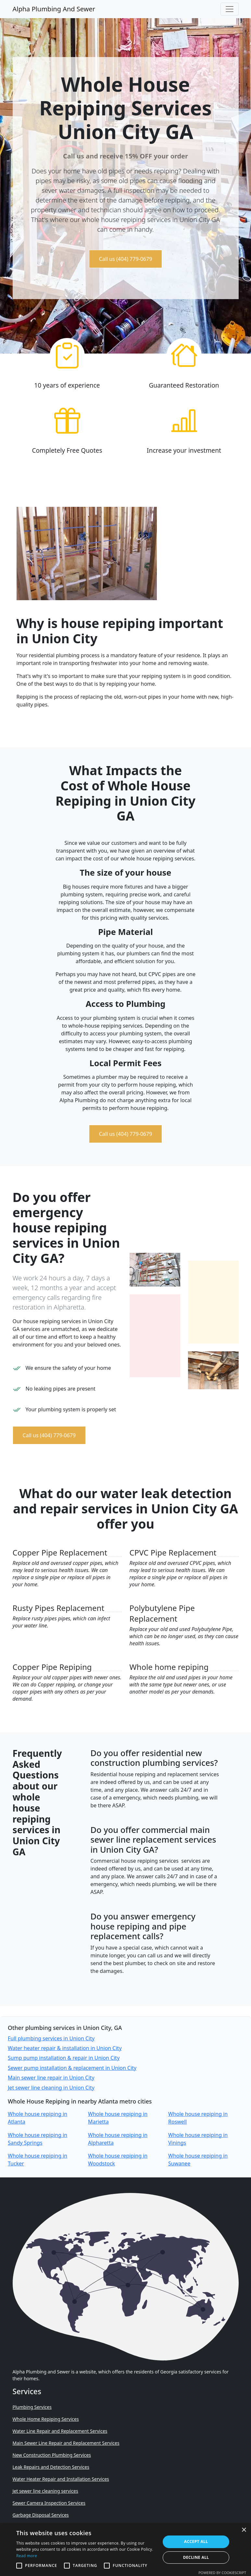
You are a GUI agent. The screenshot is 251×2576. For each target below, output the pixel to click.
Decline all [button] (196, 2557)
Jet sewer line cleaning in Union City (51, 2087)
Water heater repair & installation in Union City (65, 2048)
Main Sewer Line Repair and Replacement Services (66, 2443)
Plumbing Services (32, 2407)
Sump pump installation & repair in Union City (63, 2057)
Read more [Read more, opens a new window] (26, 2556)
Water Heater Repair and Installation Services (61, 2479)
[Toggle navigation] (229, 9)
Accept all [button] (196, 2541)
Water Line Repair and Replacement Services (60, 2431)
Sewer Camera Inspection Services (49, 2503)
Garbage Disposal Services (41, 2515)
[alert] (125, 2549)
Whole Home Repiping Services (46, 2419)
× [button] (243, 2530)
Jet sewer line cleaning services (45, 2491)
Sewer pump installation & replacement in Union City (72, 2067)
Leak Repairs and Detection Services (51, 2467)
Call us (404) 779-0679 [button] (125, 258)
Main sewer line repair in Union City (51, 2077)
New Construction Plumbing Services (52, 2455)
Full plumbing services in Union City (51, 2038)
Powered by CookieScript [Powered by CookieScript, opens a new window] (222, 2572)
